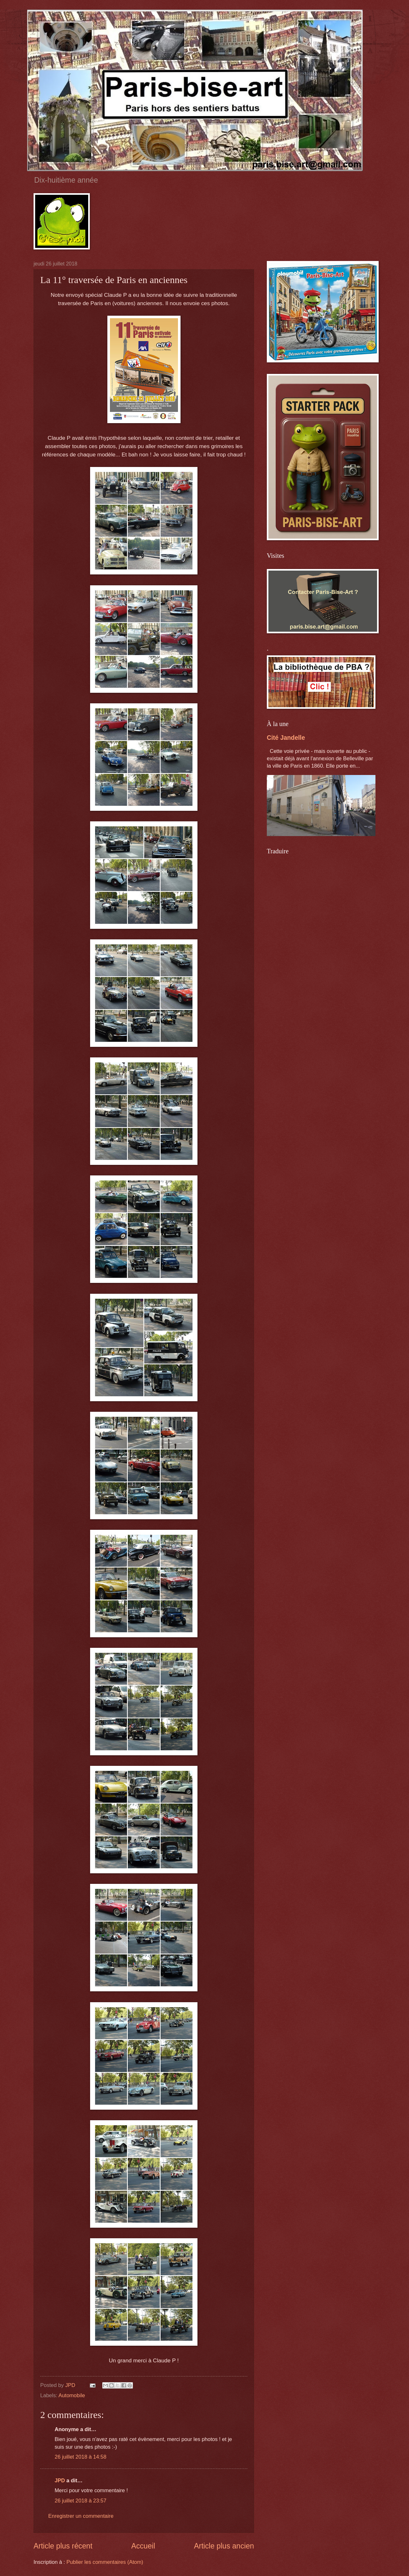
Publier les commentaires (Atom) (104, 2562)
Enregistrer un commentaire (80, 2516)
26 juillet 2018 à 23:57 (80, 2501)
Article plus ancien (224, 2546)
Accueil (143, 2546)
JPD (60, 2480)
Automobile (71, 2395)
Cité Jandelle (286, 737)
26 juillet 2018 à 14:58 (80, 2457)
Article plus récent (63, 2546)
